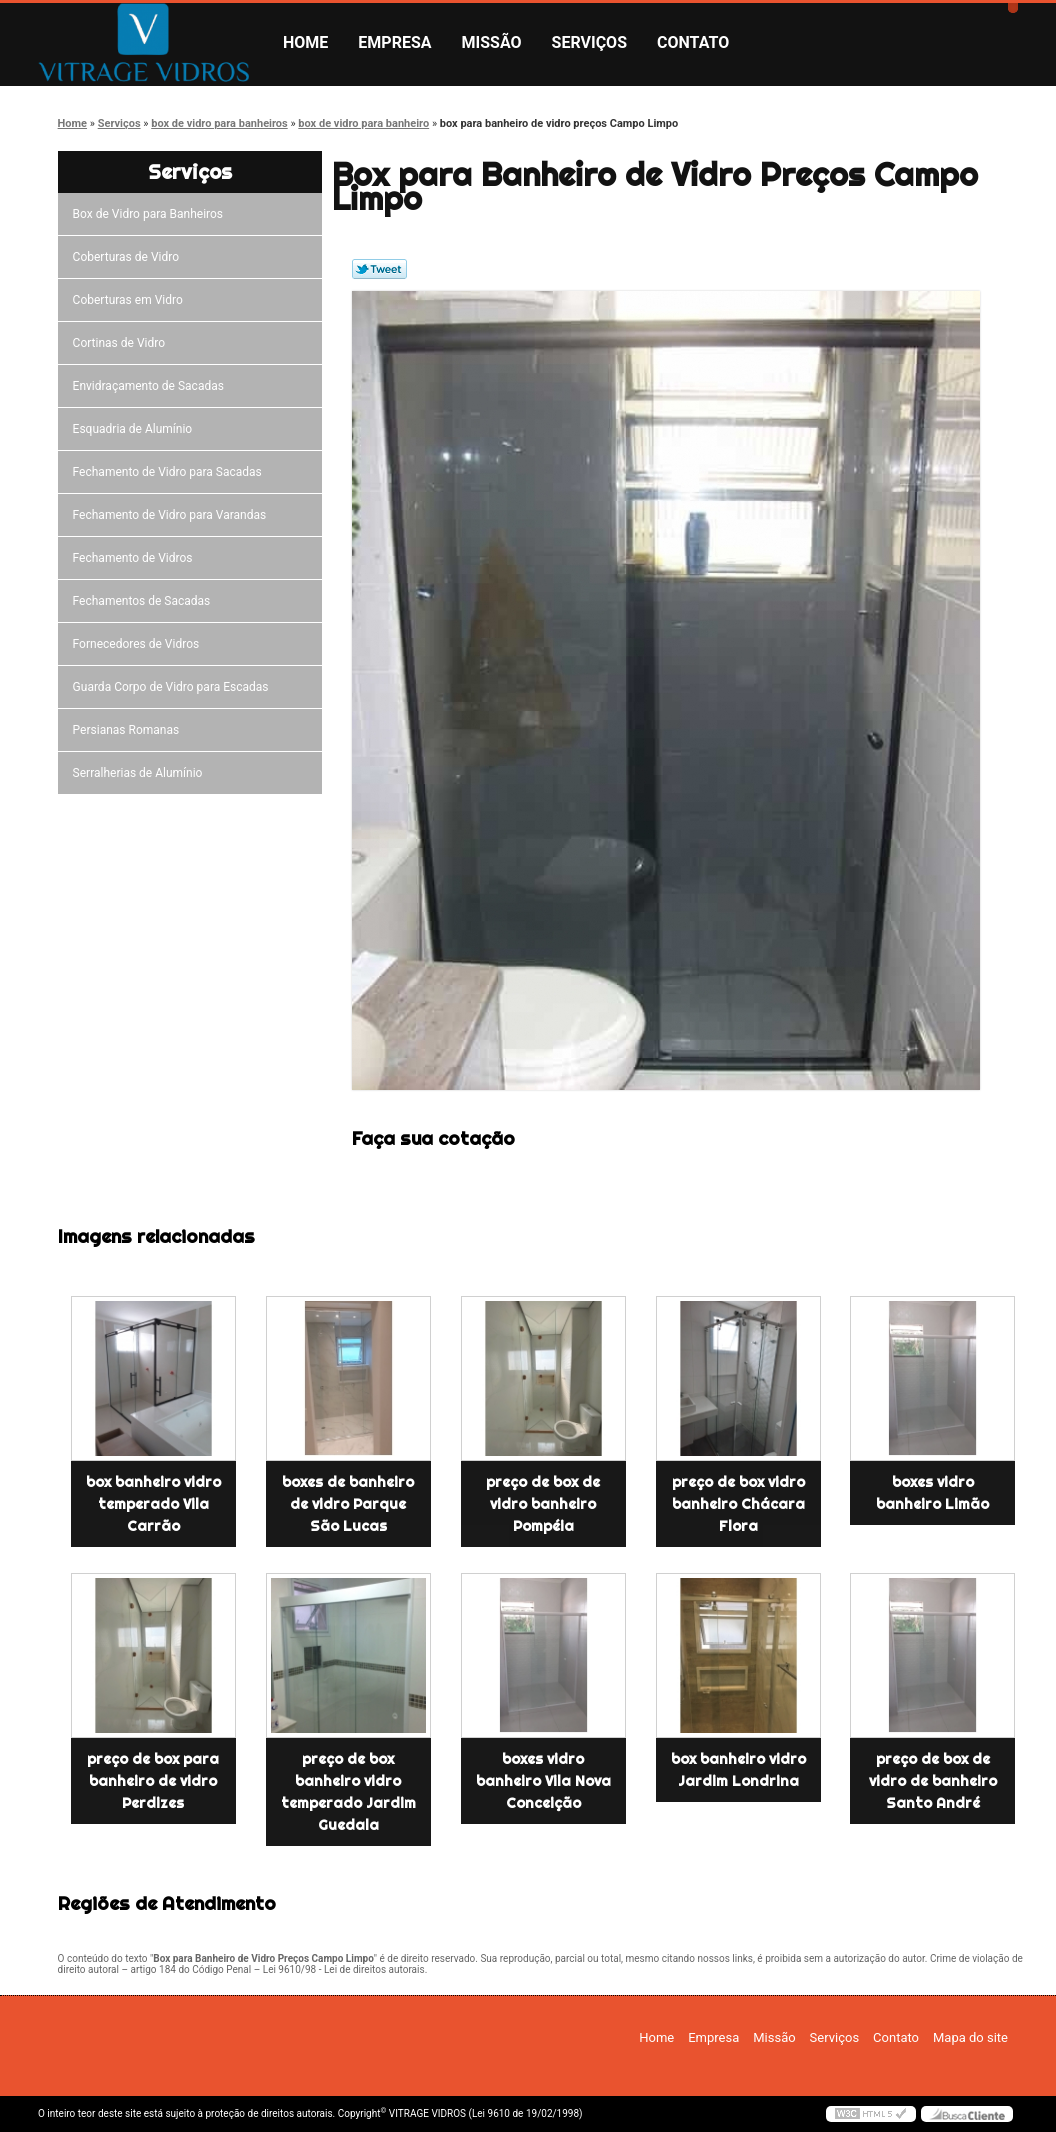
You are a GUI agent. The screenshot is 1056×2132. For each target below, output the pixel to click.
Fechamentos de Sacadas (145, 601)
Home (305, 42)
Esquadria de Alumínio (136, 429)
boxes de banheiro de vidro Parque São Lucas (348, 1504)
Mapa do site (970, 2037)
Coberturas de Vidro (129, 257)
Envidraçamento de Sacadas (151, 386)
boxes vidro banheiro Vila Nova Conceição (543, 1781)
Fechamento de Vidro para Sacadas (170, 472)
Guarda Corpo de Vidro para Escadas (174, 687)
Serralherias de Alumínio (141, 773)
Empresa (394, 42)
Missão (492, 42)
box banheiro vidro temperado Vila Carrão (153, 1504)
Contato (693, 42)
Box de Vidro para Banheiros (151, 214)
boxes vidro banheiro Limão (932, 1493)
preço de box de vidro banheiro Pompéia (543, 1504)
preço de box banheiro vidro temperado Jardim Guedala (348, 1792)
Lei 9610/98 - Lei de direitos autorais (344, 1969)
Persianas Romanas (129, 730)
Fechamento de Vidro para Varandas (173, 515)
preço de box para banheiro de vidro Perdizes (153, 1781)
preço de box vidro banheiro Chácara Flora (738, 1504)
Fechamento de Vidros (136, 558)
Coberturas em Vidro (131, 300)
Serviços (589, 42)
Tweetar (379, 269)
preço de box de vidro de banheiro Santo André (933, 1781)
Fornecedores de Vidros (139, 644)
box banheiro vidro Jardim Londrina (738, 1770)
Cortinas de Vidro (122, 343)
